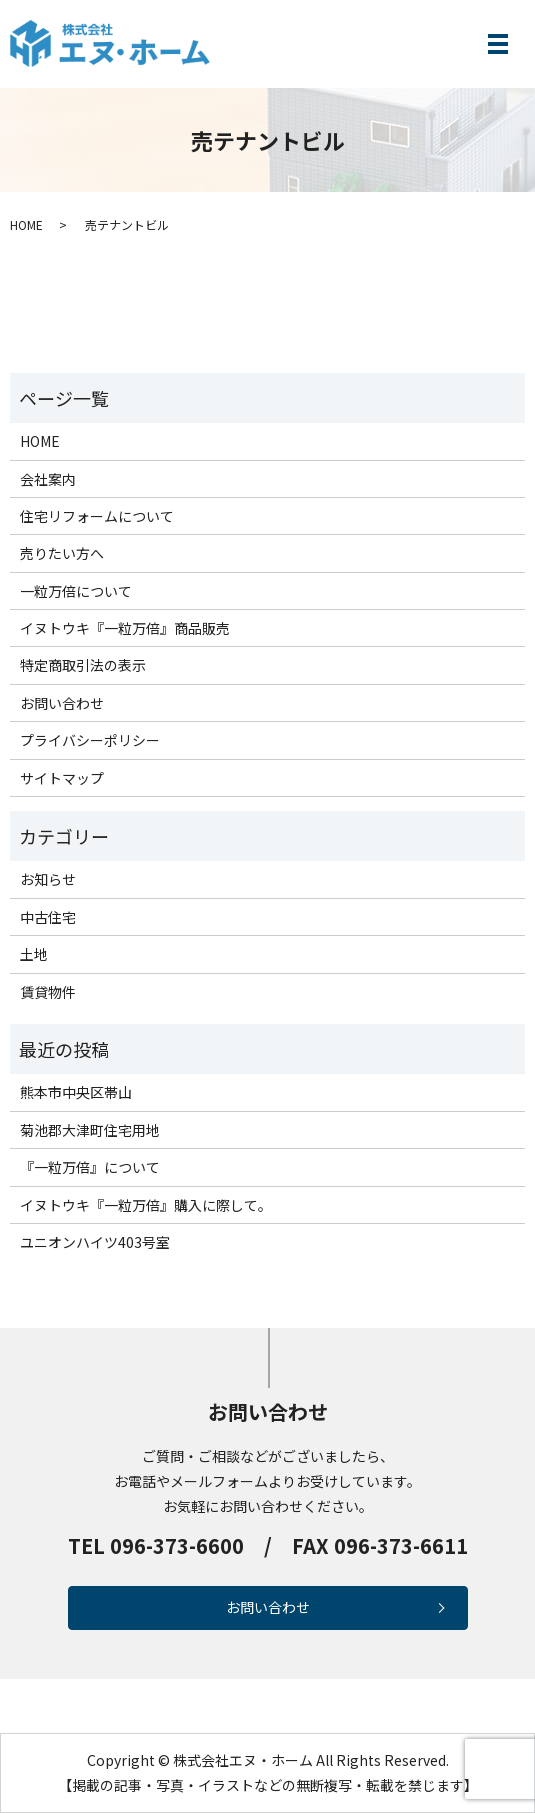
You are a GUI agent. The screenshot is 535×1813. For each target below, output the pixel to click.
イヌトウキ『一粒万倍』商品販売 (125, 628)
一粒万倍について (76, 591)
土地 (34, 954)
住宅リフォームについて (97, 516)
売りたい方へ (62, 553)
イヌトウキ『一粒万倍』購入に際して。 (146, 1205)
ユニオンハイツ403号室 (95, 1242)
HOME (26, 224)
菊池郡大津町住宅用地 (90, 1130)
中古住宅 (48, 917)
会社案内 (48, 479)
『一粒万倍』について (90, 1167)
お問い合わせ (62, 703)
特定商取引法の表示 (83, 665)
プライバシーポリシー (90, 740)
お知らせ (48, 879)
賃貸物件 (48, 992)
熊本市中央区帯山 (76, 1092)
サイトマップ (62, 778)
